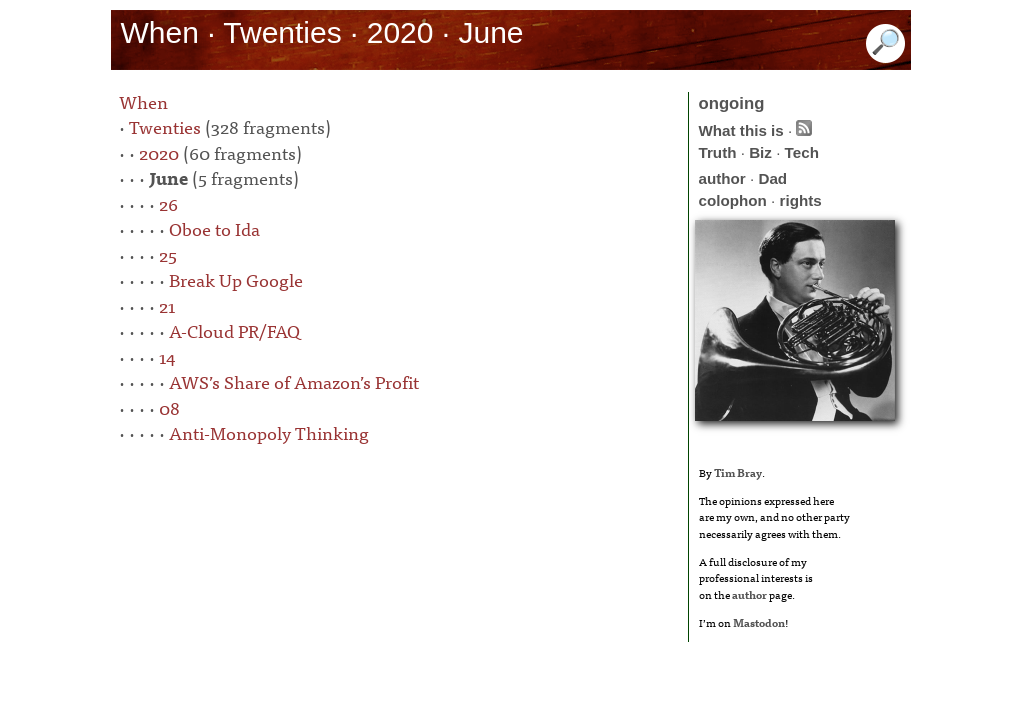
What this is (741, 130)
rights (801, 200)
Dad (772, 178)
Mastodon (759, 622)
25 (168, 254)
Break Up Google (236, 279)
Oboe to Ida (214, 228)
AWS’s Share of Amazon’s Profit (294, 381)
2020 (159, 152)
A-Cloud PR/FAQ (234, 330)
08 (169, 407)
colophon (733, 200)
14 (167, 356)
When (143, 101)
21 (167, 305)
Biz (760, 152)
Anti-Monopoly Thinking (269, 432)
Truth (718, 152)
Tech (802, 152)
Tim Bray (738, 472)
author (722, 178)
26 (168, 203)
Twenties (165, 126)
